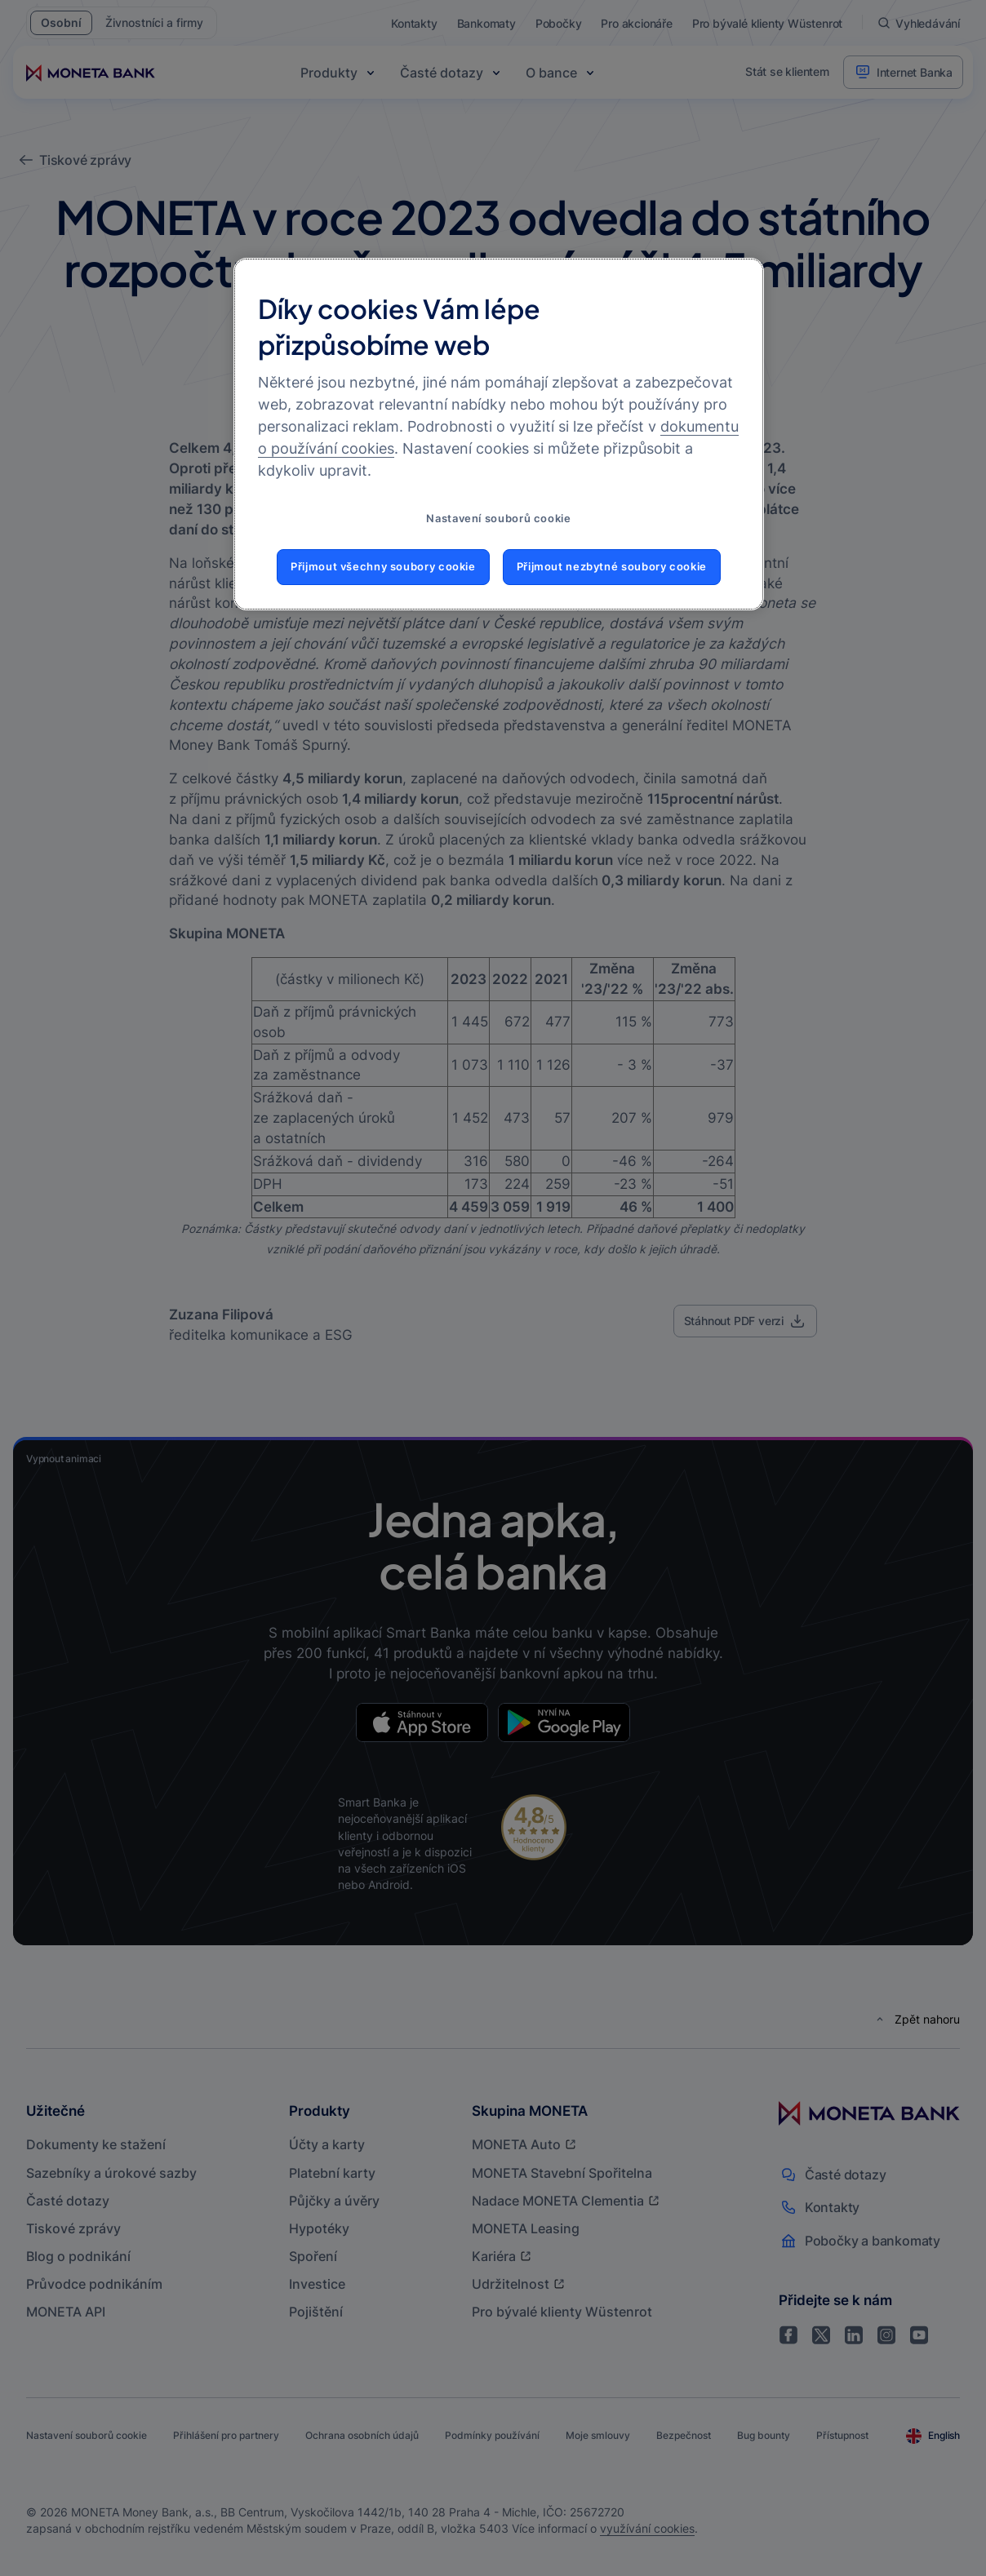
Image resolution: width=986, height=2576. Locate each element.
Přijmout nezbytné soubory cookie (612, 567)
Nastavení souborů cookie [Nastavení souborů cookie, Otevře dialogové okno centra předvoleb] (498, 518)
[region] (498, 434)
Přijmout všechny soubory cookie (383, 567)
